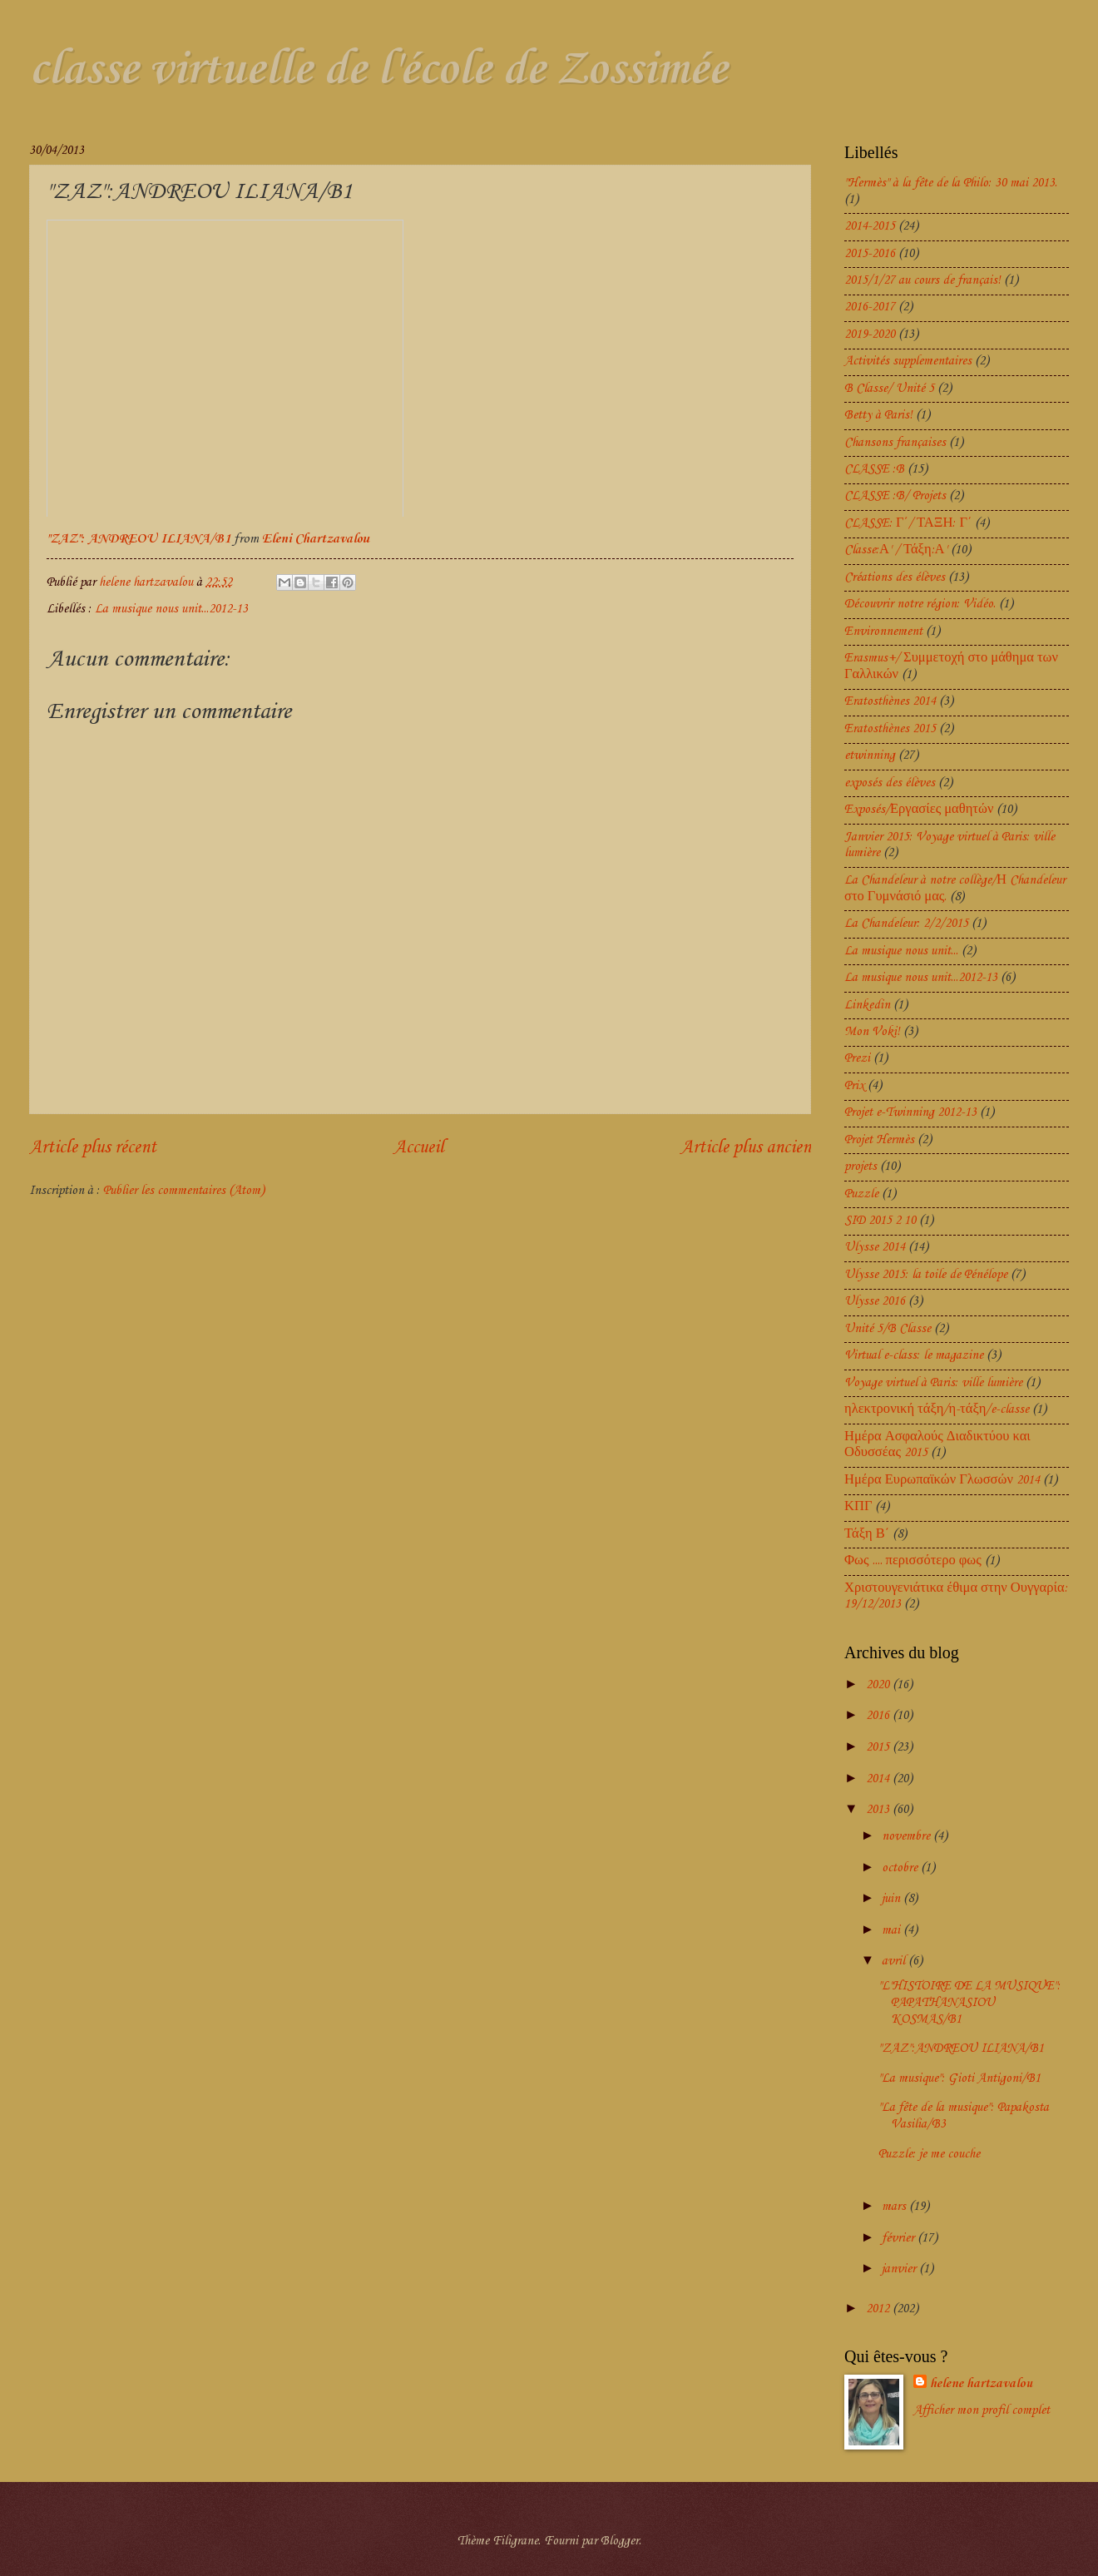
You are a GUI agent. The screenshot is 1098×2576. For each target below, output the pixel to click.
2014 (879, 1778)
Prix (854, 1085)
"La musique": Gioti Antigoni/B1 (959, 2078)
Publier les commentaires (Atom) (184, 1190)
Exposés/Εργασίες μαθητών (918, 809)
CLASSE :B (874, 469)
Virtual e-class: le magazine (913, 1355)
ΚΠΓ (858, 1506)
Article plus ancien (745, 1147)
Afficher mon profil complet (981, 2410)
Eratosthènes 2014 (890, 701)
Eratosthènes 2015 (890, 728)
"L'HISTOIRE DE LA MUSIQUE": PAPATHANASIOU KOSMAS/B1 (969, 2003)
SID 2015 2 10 (880, 1220)
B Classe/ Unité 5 (889, 388)
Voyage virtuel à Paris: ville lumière (933, 1382)
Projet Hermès (879, 1139)
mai (892, 1930)
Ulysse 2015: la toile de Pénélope (925, 1274)
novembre (907, 1836)
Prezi (857, 1058)
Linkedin (867, 1005)
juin (892, 1898)
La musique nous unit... (901, 951)
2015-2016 (869, 253)
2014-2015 (869, 226)
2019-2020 (869, 334)
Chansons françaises (895, 442)
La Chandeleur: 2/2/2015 (906, 923)
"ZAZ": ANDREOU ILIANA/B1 (140, 539)
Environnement (883, 631)
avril (895, 1961)
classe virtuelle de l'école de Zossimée (378, 70)
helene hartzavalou (981, 2383)
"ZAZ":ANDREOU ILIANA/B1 (961, 2048)
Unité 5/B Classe (887, 1328)
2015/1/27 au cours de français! (922, 280)
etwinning (869, 755)
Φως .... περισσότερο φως (913, 1560)
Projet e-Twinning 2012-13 (910, 1112)
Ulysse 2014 (874, 1247)
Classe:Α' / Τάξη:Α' (895, 549)
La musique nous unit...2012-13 (171, 609)
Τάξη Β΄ (866, 1534)
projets (860, 1166)
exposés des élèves (889, 782)
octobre (901, 1867)
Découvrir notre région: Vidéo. (920, 604)
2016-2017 (869, 307)
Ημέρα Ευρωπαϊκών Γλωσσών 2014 (942, 1480)
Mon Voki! (872, 1031)
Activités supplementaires (908, 361)
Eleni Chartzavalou (315, 539)
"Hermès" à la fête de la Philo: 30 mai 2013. (950, 183)
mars (895, 2206)
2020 (879, 1684)
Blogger (620, 2541)
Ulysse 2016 (874, 1301)
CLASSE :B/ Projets (895, 495)
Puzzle (861, 1193)
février (899, 2238)
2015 (879, 1747)
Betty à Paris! (878, 415)
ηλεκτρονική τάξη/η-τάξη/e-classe (936, 1409)
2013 (879, 1809)
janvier (900, 2268)
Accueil (418, 1147)
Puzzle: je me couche (929, 2154)
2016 (879, 1715)
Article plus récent (92, 1147)
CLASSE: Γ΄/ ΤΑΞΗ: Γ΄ (908, 523)
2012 (879, 2308)
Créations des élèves (894, 577)
